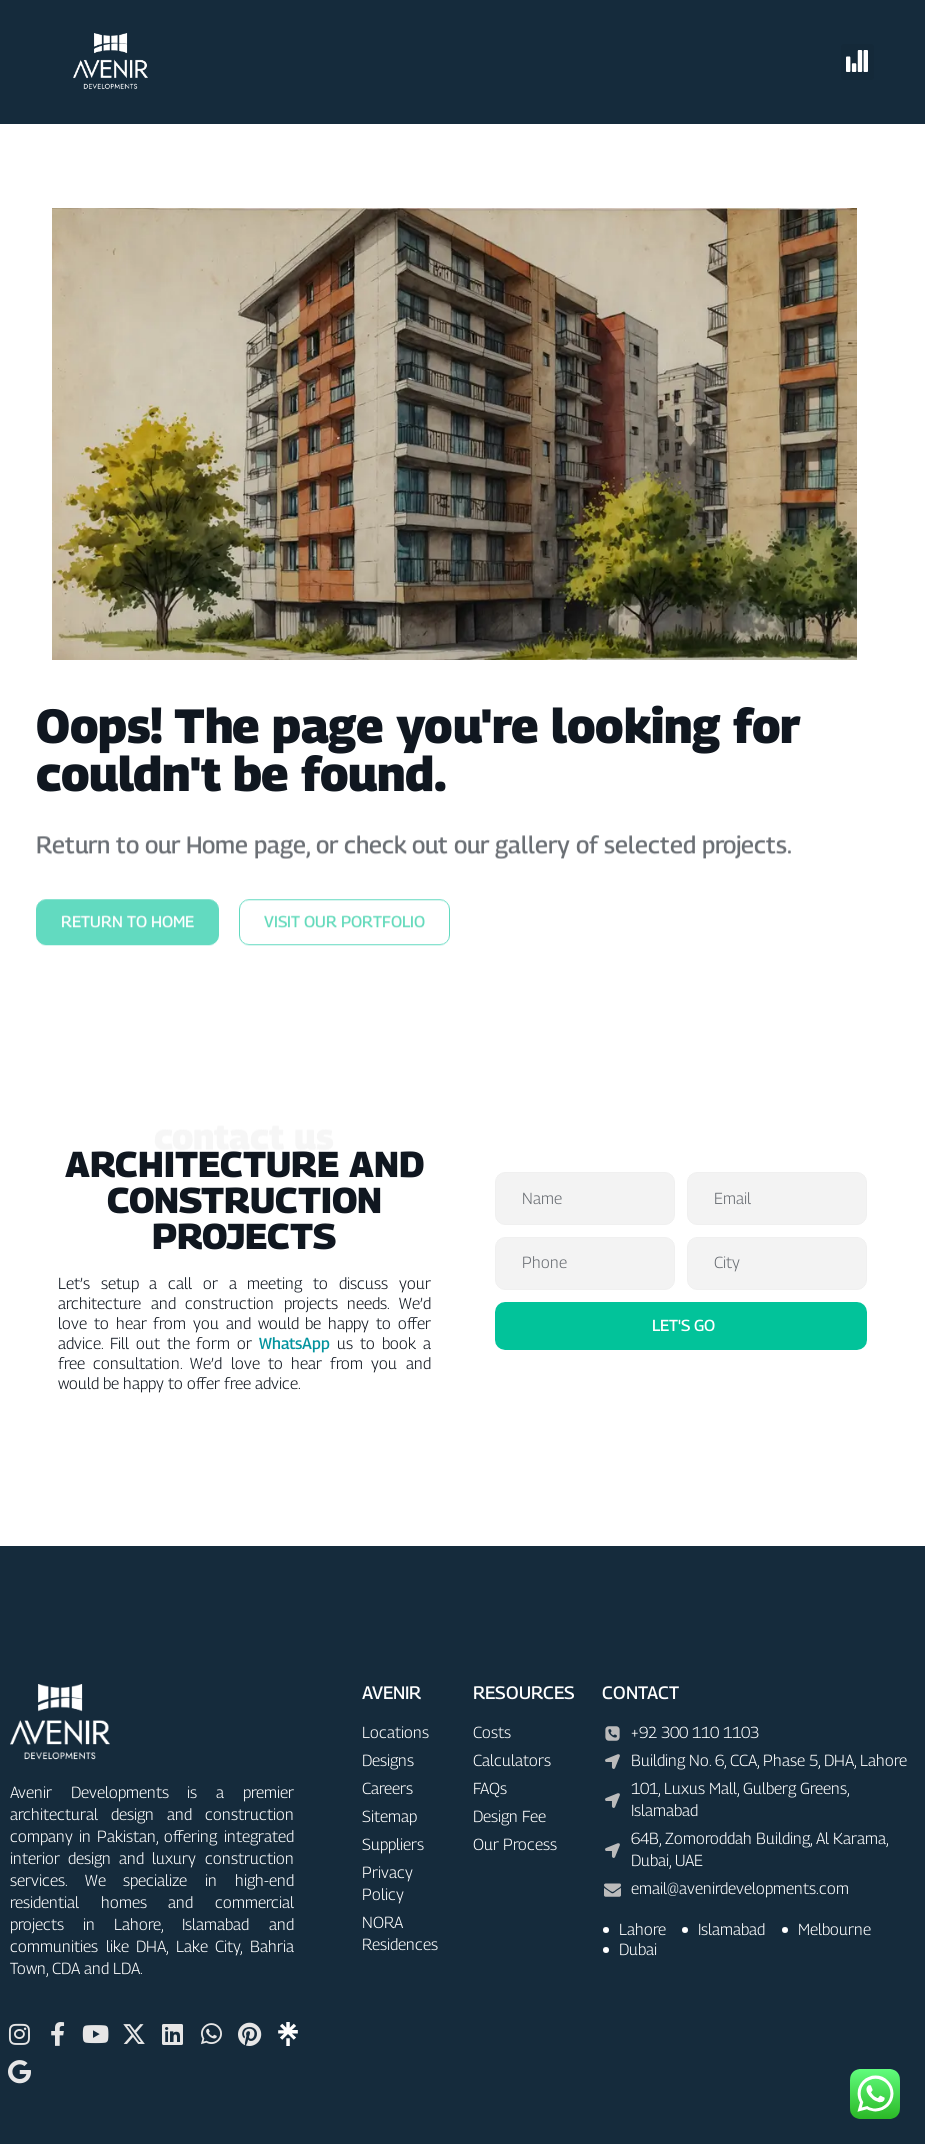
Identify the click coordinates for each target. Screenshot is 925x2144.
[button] (857, 62)
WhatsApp (294, 1343)
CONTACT (640, 1692)
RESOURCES (524, 1692)
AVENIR (391, 1692)
